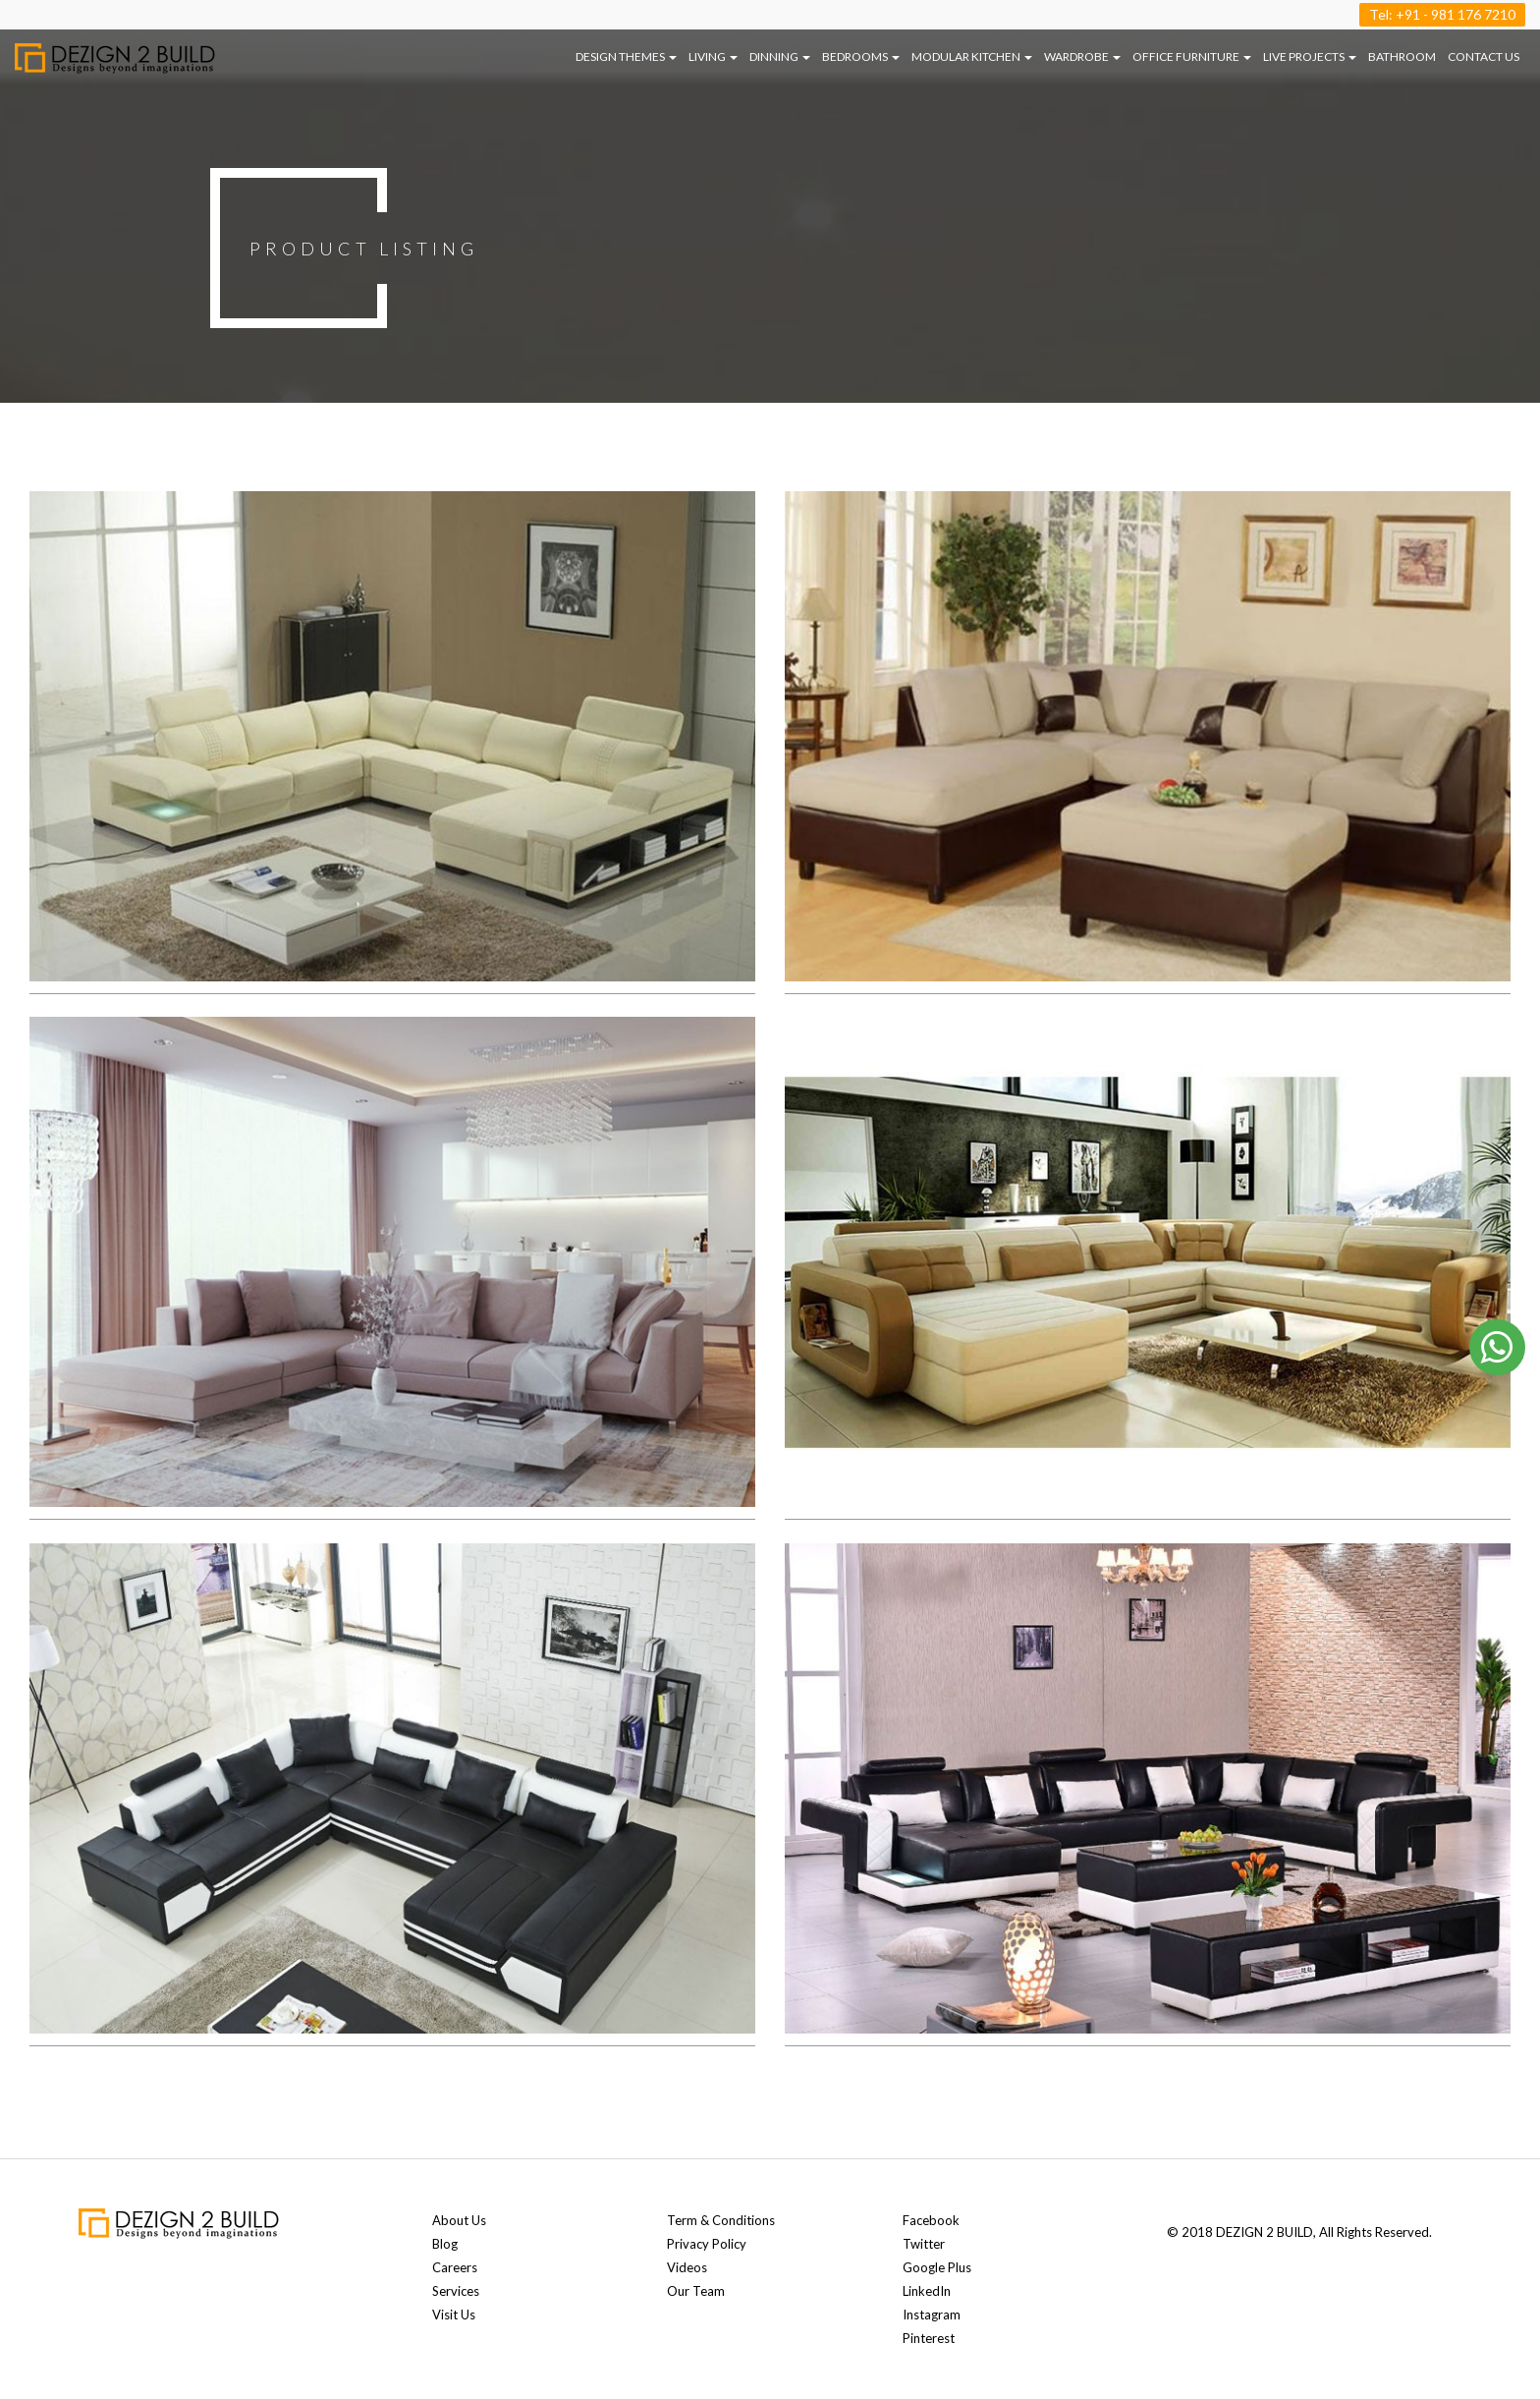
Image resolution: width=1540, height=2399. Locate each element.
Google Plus (937, 2267)
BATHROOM (1402, 56)
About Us (459, 2220)
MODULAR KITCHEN (971, 56)
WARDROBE (1082, 56)
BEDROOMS (861, 56)
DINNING (779, 56)
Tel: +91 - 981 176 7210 (1442, 14)
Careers (454, 2267)
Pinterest (929, 2338)
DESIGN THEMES (626, 56)
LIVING (713, 56)
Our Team (696, 2291)
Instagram (932, 2314)
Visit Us (453, 2314)
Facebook (931, 2220)
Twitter (924, 2244)
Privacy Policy (706, 2244)
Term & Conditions (721, 2220)
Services (455, 2291)
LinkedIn (927, 2291)
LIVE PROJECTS (1309, 56)
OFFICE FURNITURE (1191, 56)
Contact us (1483, 56)
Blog (445, 2244)
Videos (687, 2267)
